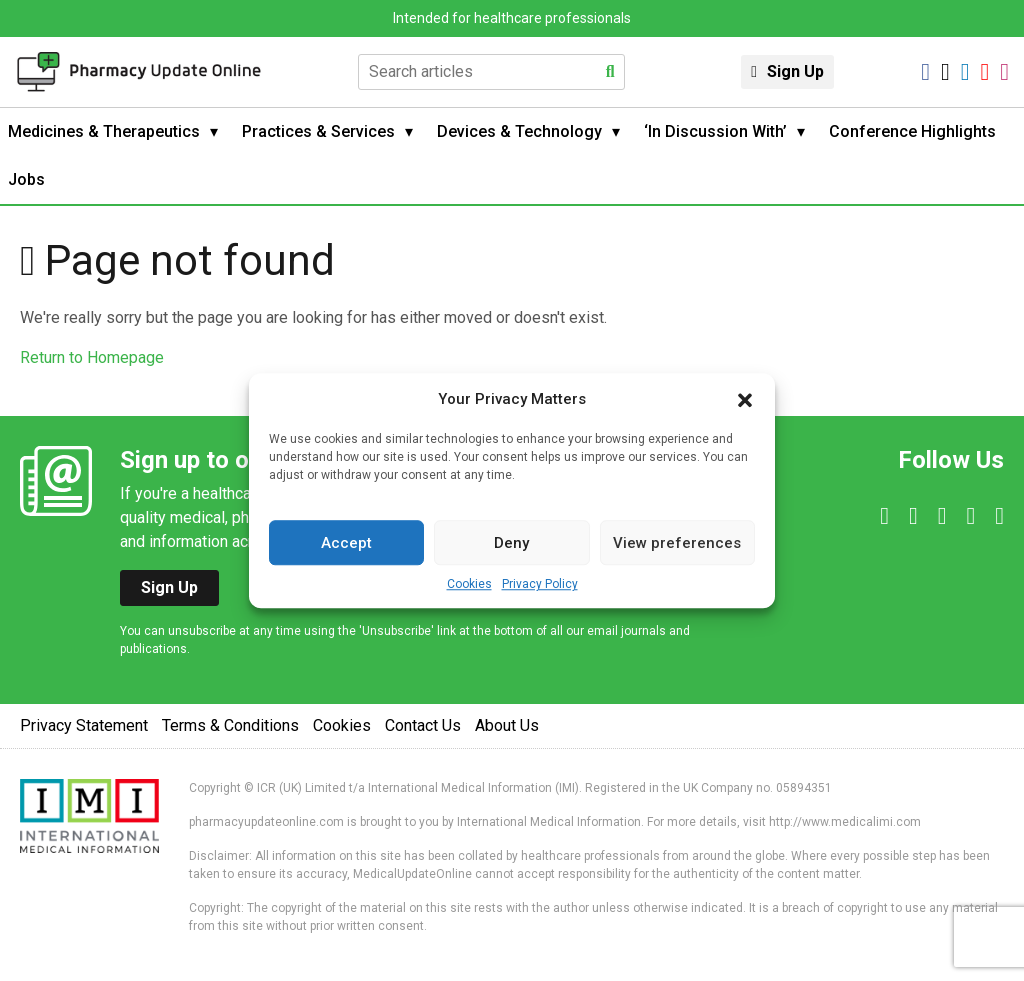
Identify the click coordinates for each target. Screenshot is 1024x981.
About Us (507, 725)
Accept (346, 543)
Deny (511, 543)
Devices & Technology (519, 131)
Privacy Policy (540, 584)
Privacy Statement (84, 725)
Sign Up (795, 71)
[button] (745, 399)
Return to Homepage (92, 357)
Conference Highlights (912, 131)
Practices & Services (318, 131)
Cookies (469, 584)
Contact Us (423, 725)
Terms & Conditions (230, 725)
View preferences (677, 543)
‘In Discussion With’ (715, 131)
